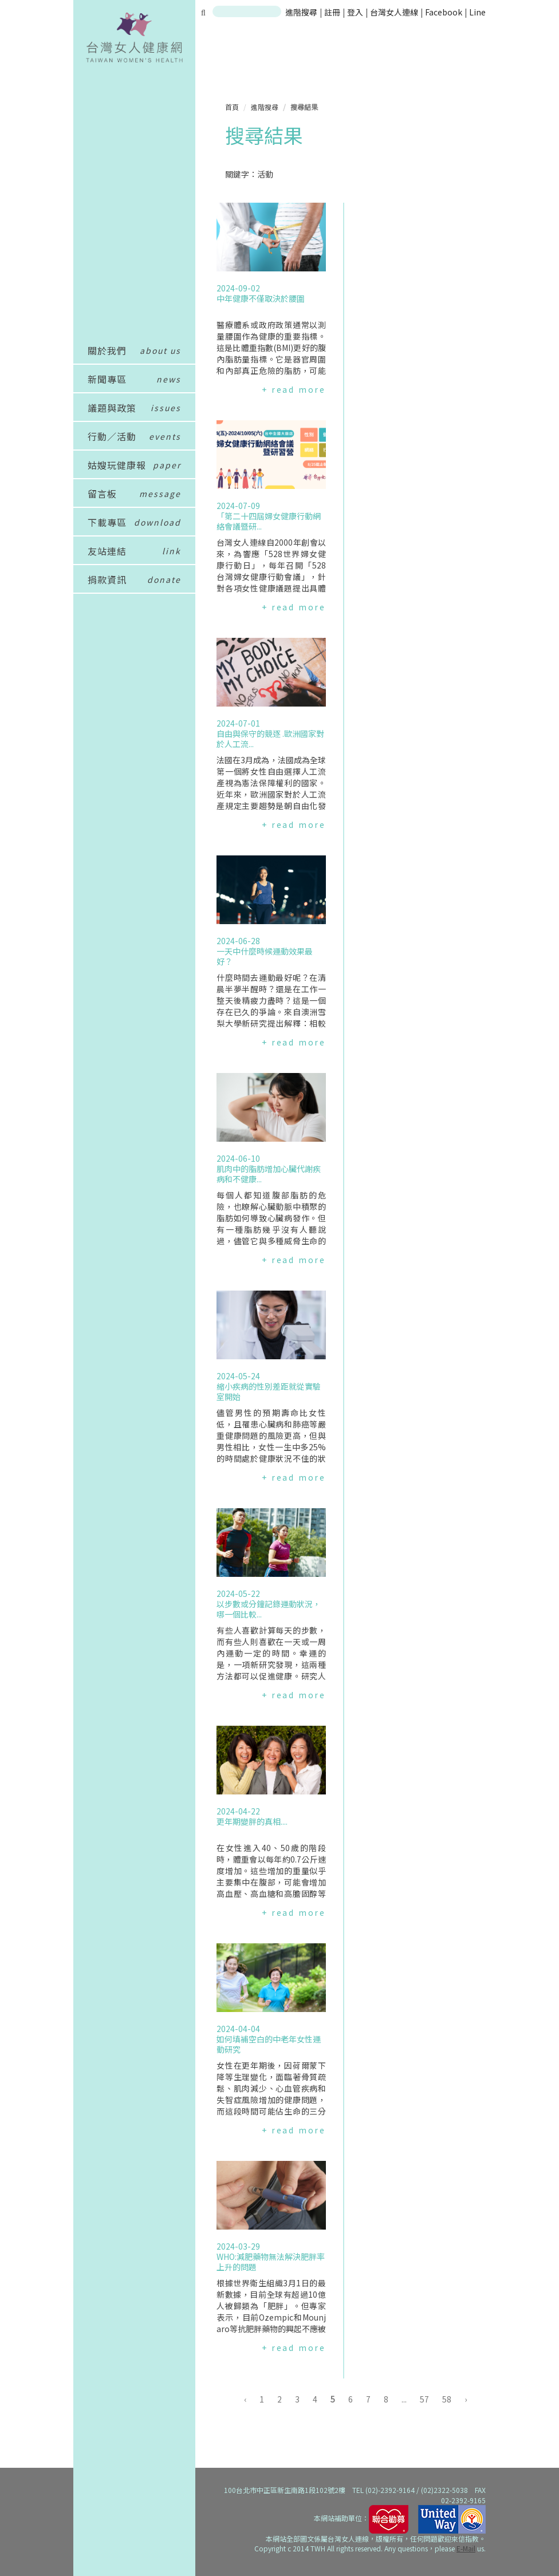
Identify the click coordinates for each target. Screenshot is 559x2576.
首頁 (232, 107)
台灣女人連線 (394, 12)
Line (477, 12)
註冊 (333, 12)
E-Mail (465, 2548)
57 (424, 2399)
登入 (356, 12)
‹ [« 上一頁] (245, 2399)
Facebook (443, 12)
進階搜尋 (301, 12)
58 (446, 2399)
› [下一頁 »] (465, 2399)
